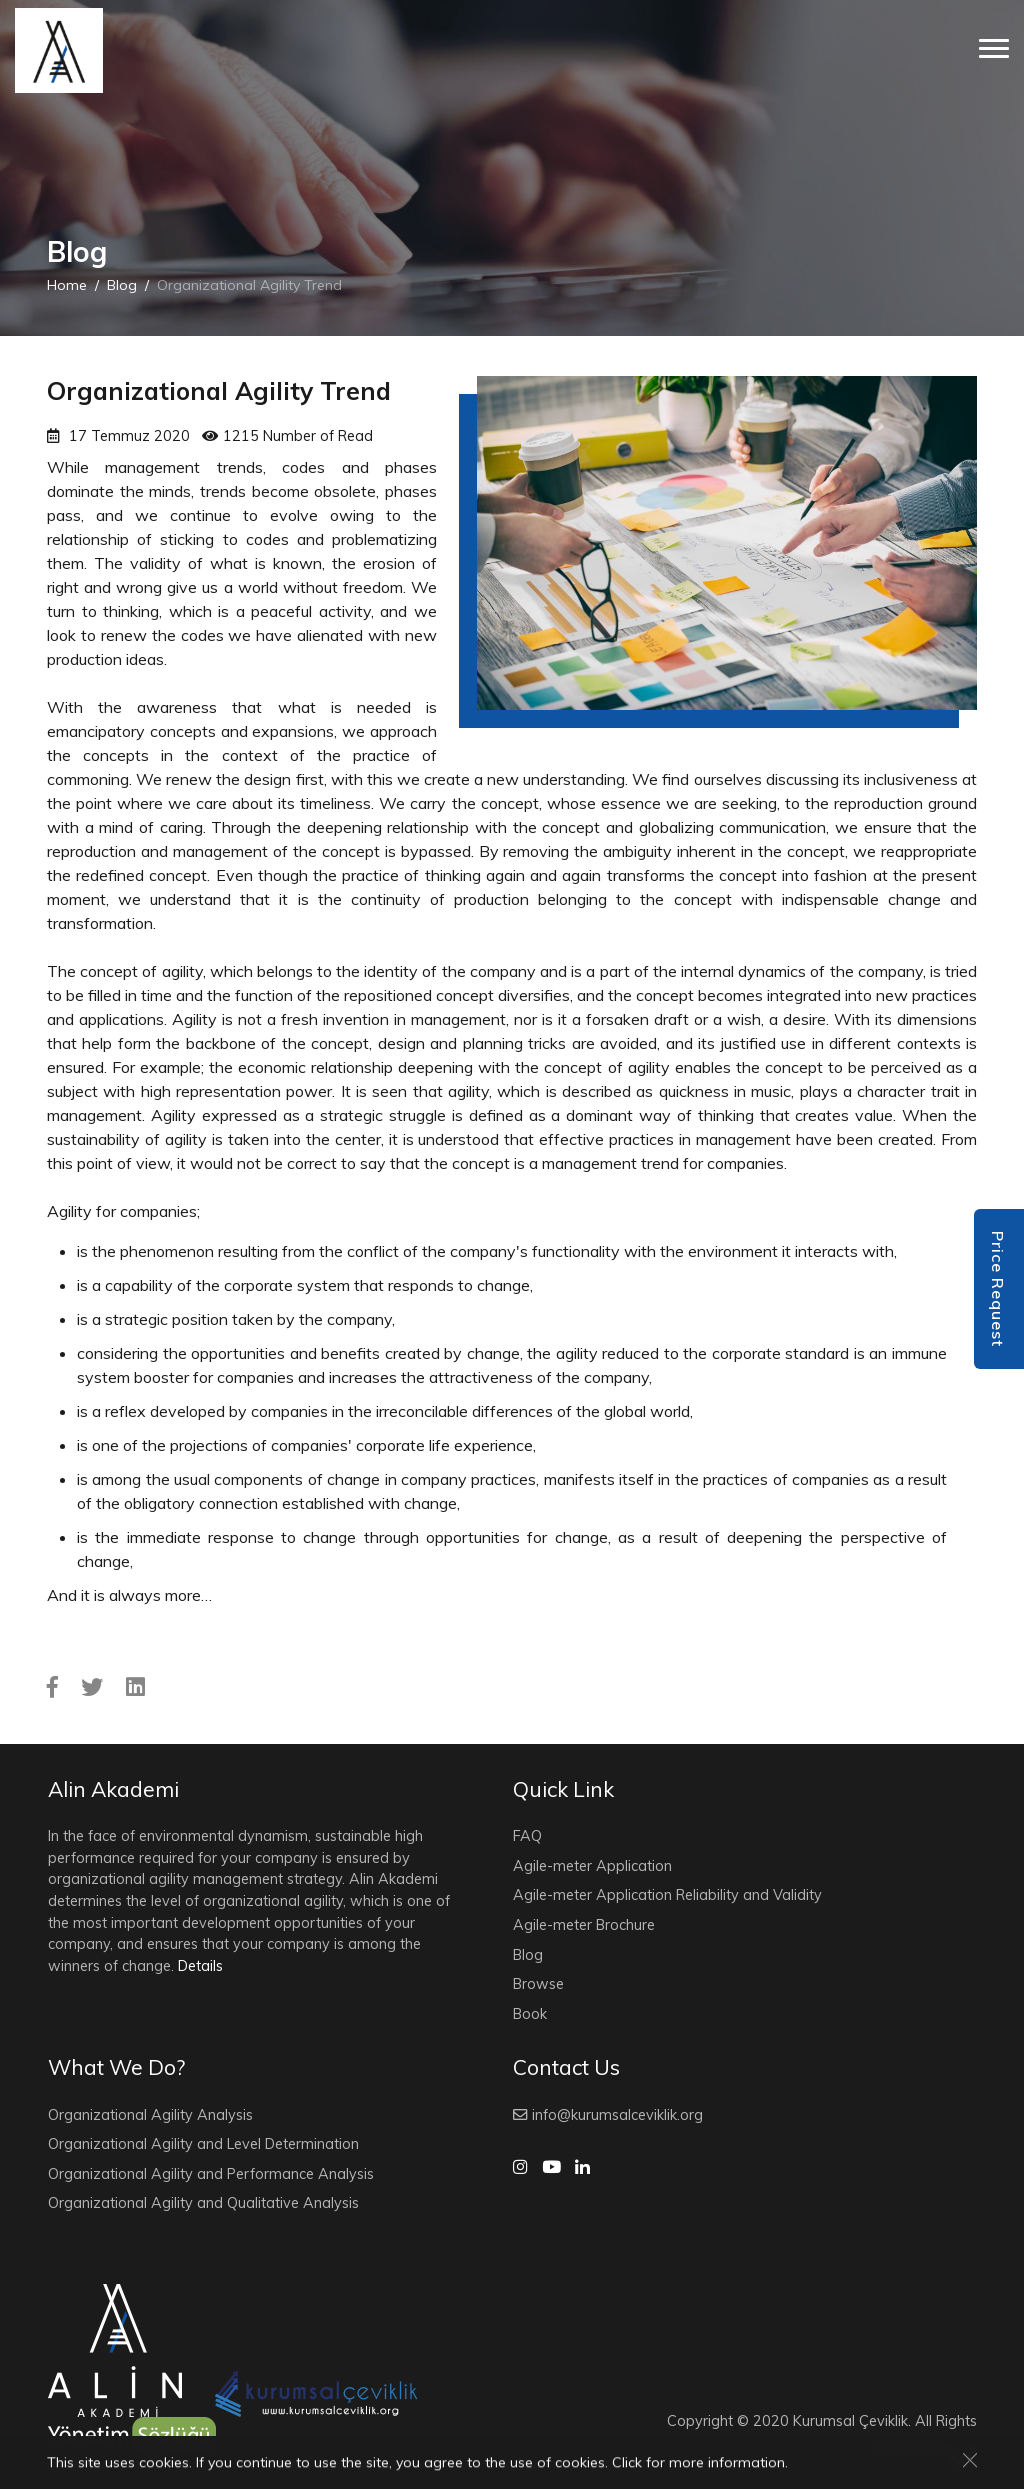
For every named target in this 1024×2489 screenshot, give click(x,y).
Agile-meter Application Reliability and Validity (667, 1895)
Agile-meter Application (592, 1866)
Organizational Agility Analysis (150, 2115)
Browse (538, 1984)
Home (67, 285)
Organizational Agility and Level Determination (203, 2144)
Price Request (998, 1289)
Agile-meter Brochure (584, 1925)
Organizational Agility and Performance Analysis (211, 2174)
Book (530, 2014)
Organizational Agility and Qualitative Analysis (203, 2203)
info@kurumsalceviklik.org (608, 2115)
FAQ (527, 1836)
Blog (122, 285)
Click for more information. (700, 2464)
